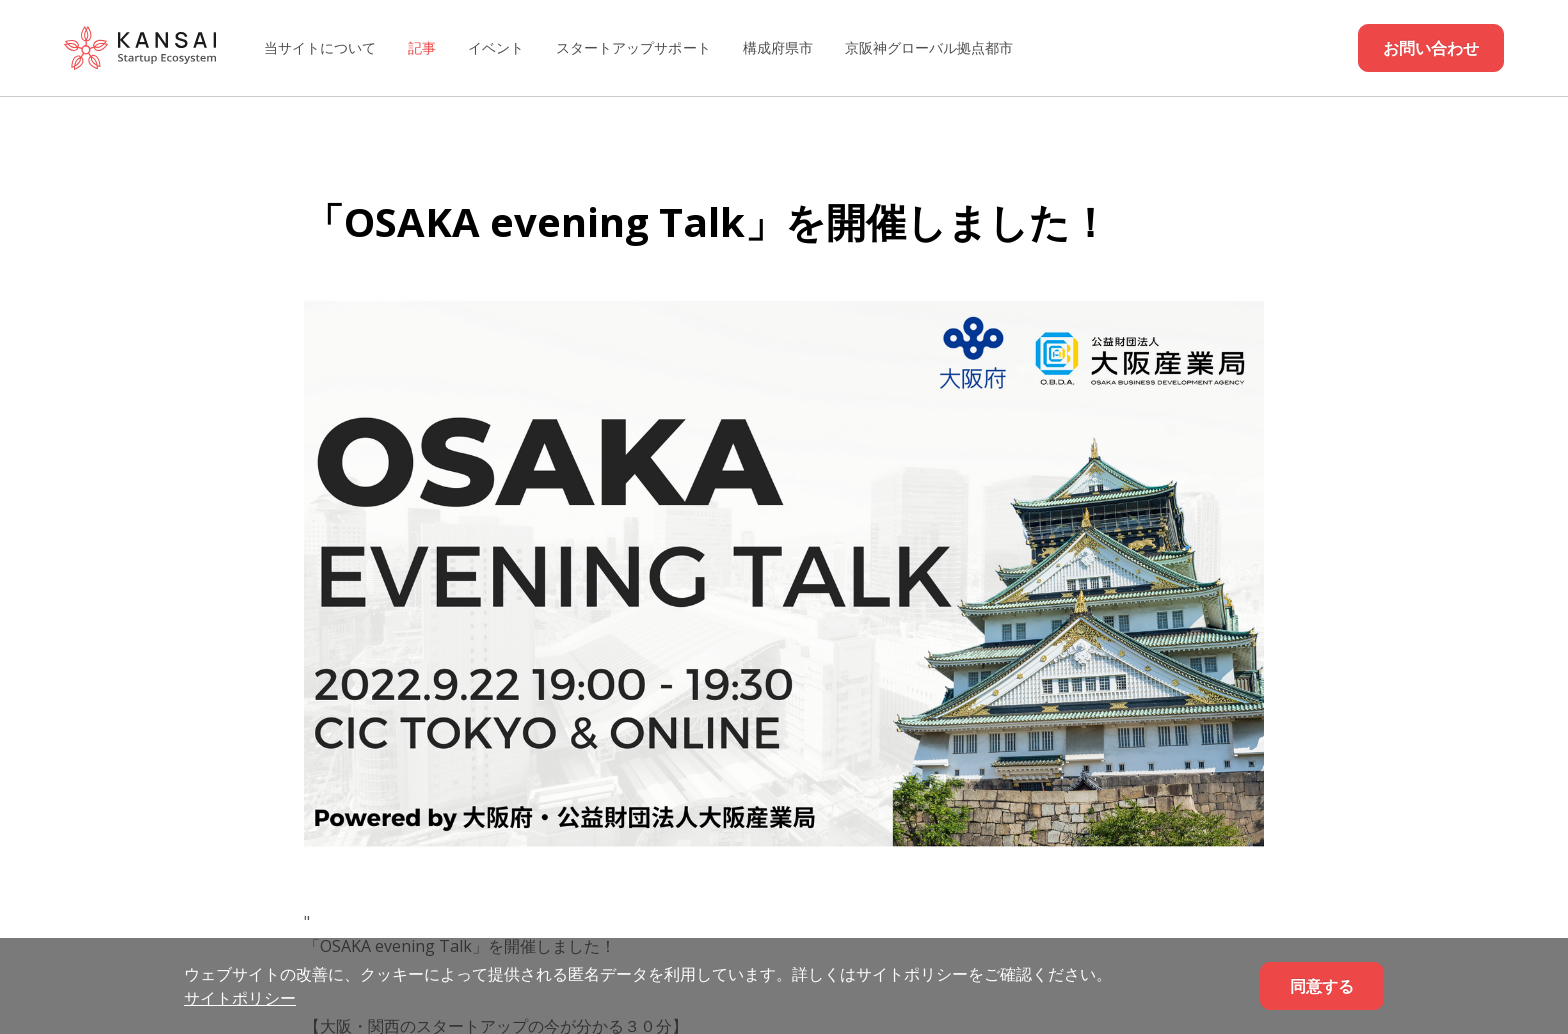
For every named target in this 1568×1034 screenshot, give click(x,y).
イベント (496, 47)
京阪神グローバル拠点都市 (929, 47)
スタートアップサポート (633, 47)
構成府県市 (778, 47)
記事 (422, 47)
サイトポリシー (240, 998)
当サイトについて (320, 47)
